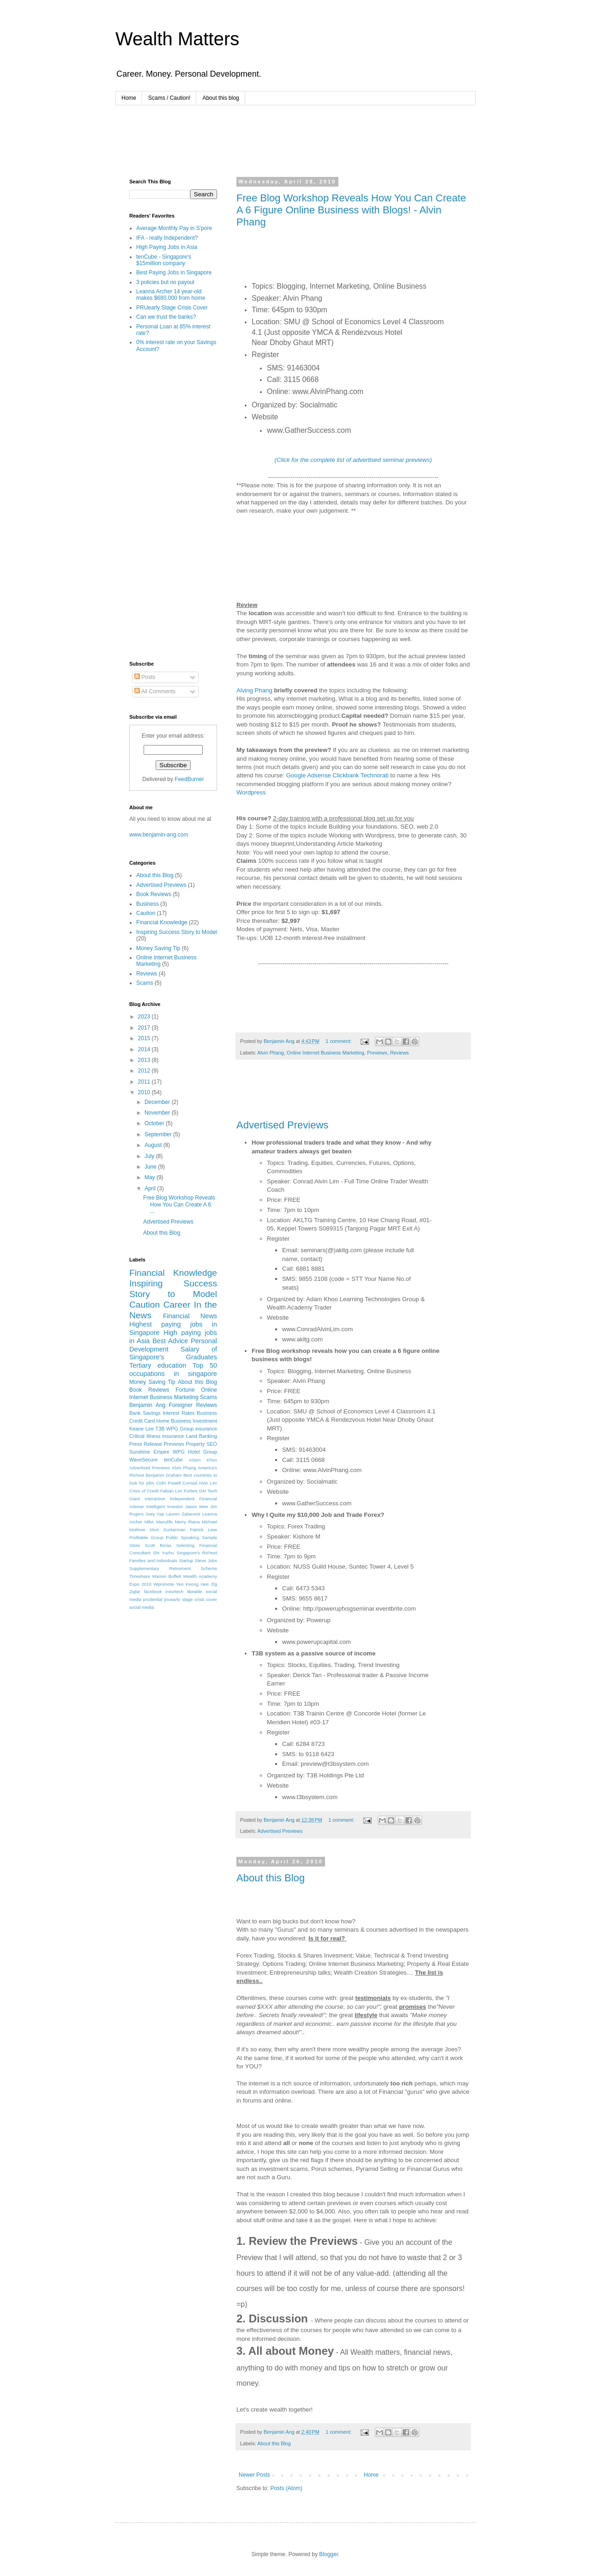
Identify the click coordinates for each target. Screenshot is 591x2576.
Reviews (399, 1052)
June (151, 1167)
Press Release (145, 1444)
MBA (149, 1521)
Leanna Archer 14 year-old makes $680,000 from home (170, 294)
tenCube (173, 1459)
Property (195, 1444)
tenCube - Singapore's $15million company (163, 260)
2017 (145, 1027)
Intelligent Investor (164, 1506)
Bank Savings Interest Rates (161, 1413)
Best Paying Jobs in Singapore (173, 272)
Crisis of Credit (144, 1490)
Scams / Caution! (169, 98)
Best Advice (170, 1341)
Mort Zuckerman (168, 1529)
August (154, 1145)
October (155, 1123)
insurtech (174, 1591)
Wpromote (163, 1584)
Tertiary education (157, 1365)
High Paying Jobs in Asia (166, 247)
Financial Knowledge (161, 922)
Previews (377, 1052)
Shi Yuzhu (163, 1552)
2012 (145, 1070)
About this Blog (270, 1878)
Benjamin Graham (163, 1475)
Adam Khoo (203, 1459)
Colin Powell (168, 1482)
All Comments (154, 691)
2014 (145, 1049)
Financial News (190, 1316)
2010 (145, 1092)
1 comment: (339, 1041)
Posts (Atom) (286, 2488)
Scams (144, 983)
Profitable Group (146, 1537)
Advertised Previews (282, 1125)
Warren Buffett (166, 1576)
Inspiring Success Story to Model (176, 932)
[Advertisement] (297, 140)
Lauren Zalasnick (183, 1513)
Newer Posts (254, 2475)
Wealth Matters (177, 39)
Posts (144, 677)
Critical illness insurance (156, 1436)
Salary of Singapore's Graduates (173, 1353)
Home (128, 98)
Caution (145, 913)
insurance (206, 1428)
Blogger (328, 2554)
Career (177, 1304)
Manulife (164, 1521)
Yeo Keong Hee (192, 1584)
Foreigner (181, 1405)
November (158, 1112)
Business (147, 904)
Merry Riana (187, 1521)
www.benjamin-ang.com (158, 834)
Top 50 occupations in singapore (173, 1369)
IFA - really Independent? (167, 238)
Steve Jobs (206, 1560)
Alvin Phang (270, 1052)
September (159, 1134)
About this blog (220, 98)
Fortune (184, 1390)
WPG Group (179, 1428)
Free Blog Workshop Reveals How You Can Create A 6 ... (179, 1204)
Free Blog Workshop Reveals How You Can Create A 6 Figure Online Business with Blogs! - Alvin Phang (351, 210)
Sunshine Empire (149, 1452)
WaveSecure (143, 1459)
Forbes (191, 1490)
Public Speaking (182, 1537)
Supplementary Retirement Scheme (173, 1568)
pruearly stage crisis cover (190, 1599)
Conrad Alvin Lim (199, 1482)
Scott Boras (158, 1545)
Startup (186, 1560)
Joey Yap (154, 1513)
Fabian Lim (171, 1490)
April (151, 1188)
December (158, 1102)
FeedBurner (189, 779)
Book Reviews (153, 894)
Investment (205, 1421)
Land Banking (201, 1436)
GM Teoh (208, 1490)
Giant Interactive (147, 1498)
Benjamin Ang (147, 1405)
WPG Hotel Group (195, 1452)
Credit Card (142, 1421)
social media (141, 1607)
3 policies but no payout (165, 282)
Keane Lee (141, 1428)
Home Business (173, 1421)
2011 (145, 1082)
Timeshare (139, 1576)
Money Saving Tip (158, 948)
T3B (160, 1428)
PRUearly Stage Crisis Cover (172, 307)
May (151, 1177)
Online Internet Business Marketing (325, 1052)
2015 (145, 1038)
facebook (153, 1591)
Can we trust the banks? (166, 317)
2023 (145, 1016)
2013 (145, 1060)
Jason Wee (196, 1506)
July (150, 1156)
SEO (211, 1444)
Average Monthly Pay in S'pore (174, 228)
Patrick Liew (203, 1529)
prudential (153, 1599)
